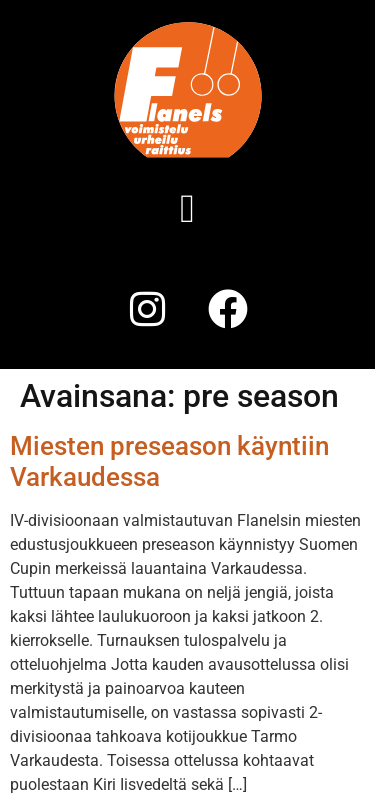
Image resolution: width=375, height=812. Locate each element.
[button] (187, 209)
